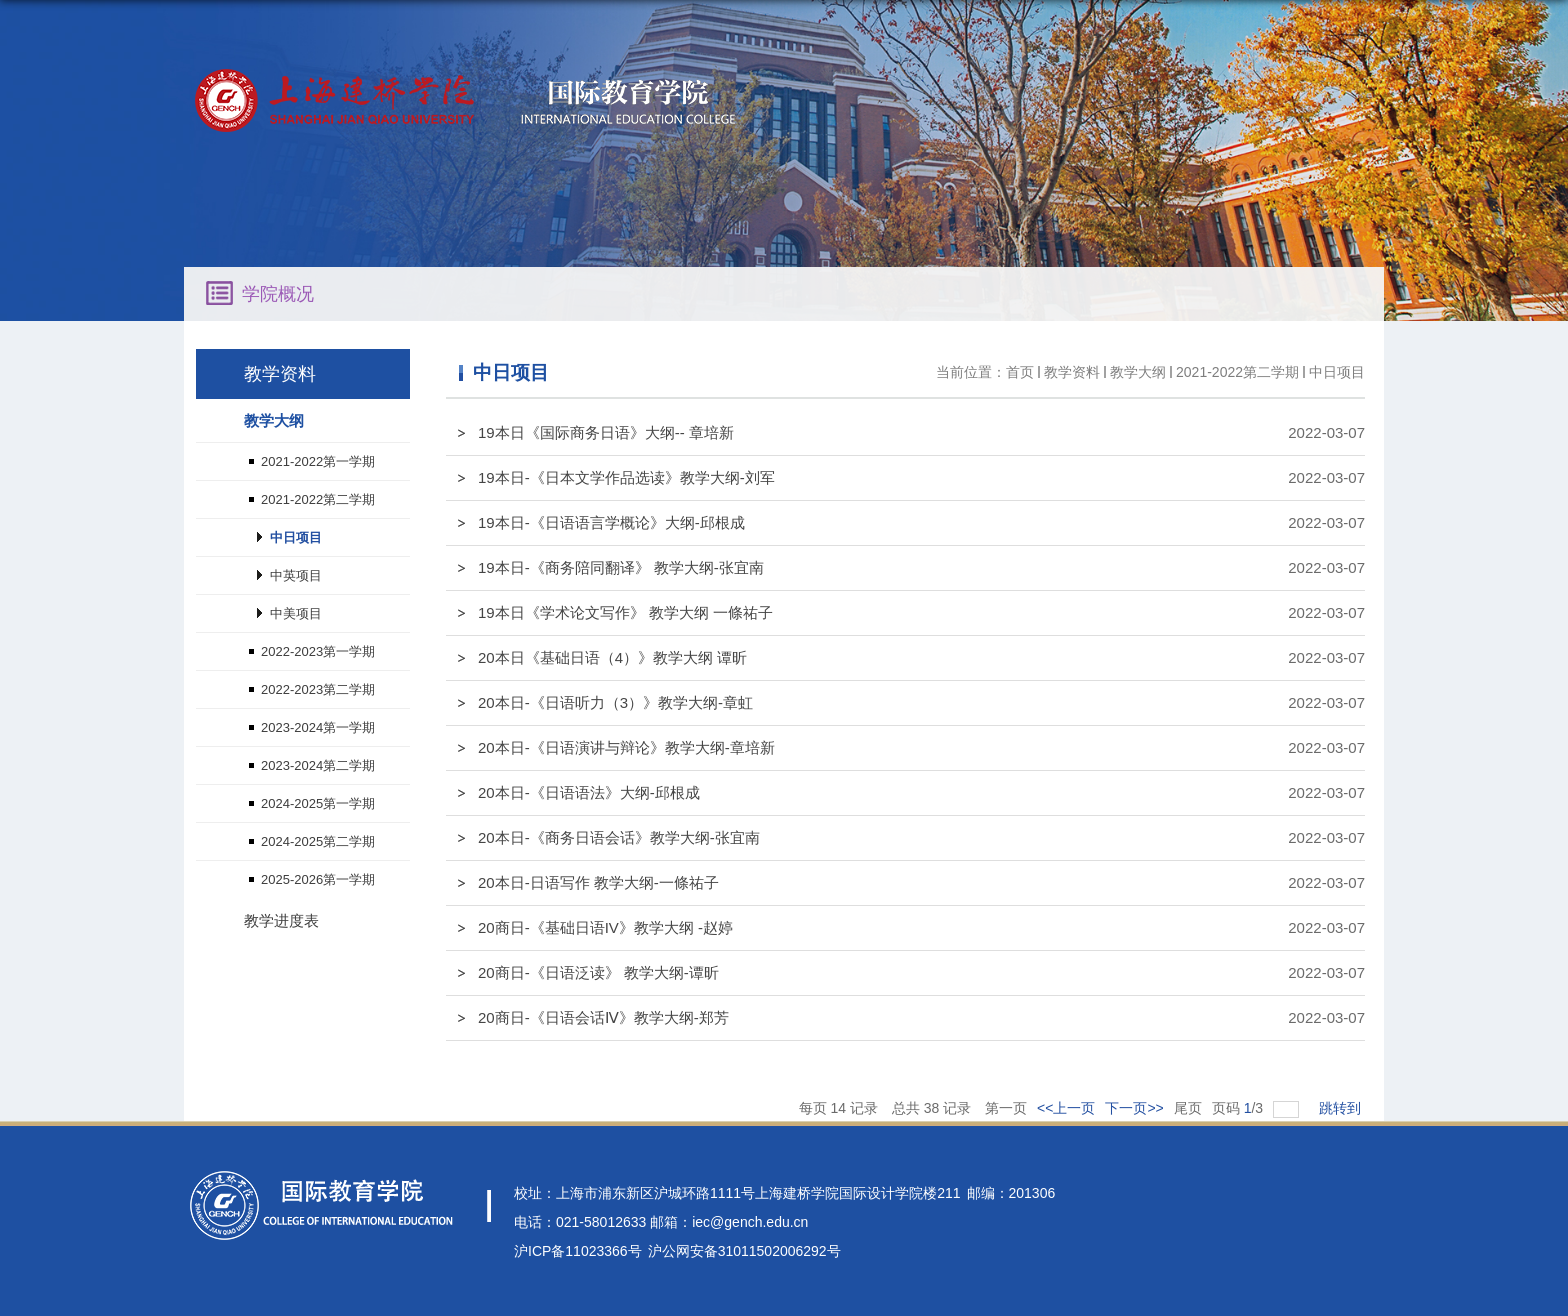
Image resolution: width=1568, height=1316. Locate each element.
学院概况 (278, 294)
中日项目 (1337, 372)
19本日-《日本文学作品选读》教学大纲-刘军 (626, 477)
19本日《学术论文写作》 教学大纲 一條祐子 (625, 612)
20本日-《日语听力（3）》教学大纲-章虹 (615, 702)
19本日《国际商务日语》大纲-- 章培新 (606, 432)
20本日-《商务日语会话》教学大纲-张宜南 (619, 837)
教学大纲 (1138, 372)
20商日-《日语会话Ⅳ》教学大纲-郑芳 (603, 1017)
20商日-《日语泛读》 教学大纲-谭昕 (598, 972)
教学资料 (1072, 372)
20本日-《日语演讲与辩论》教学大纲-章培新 (626, 747)
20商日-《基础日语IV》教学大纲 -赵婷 (605, 927)
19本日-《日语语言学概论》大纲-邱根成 (611, 522)
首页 (1020, 372)
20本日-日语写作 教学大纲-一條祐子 (598, 882)
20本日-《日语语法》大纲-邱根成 (589, 792)
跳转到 (1342, 1108)
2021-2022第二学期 (1237, 372)
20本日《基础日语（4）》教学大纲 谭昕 (612, 657)
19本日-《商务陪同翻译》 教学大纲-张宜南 (621, 567)
